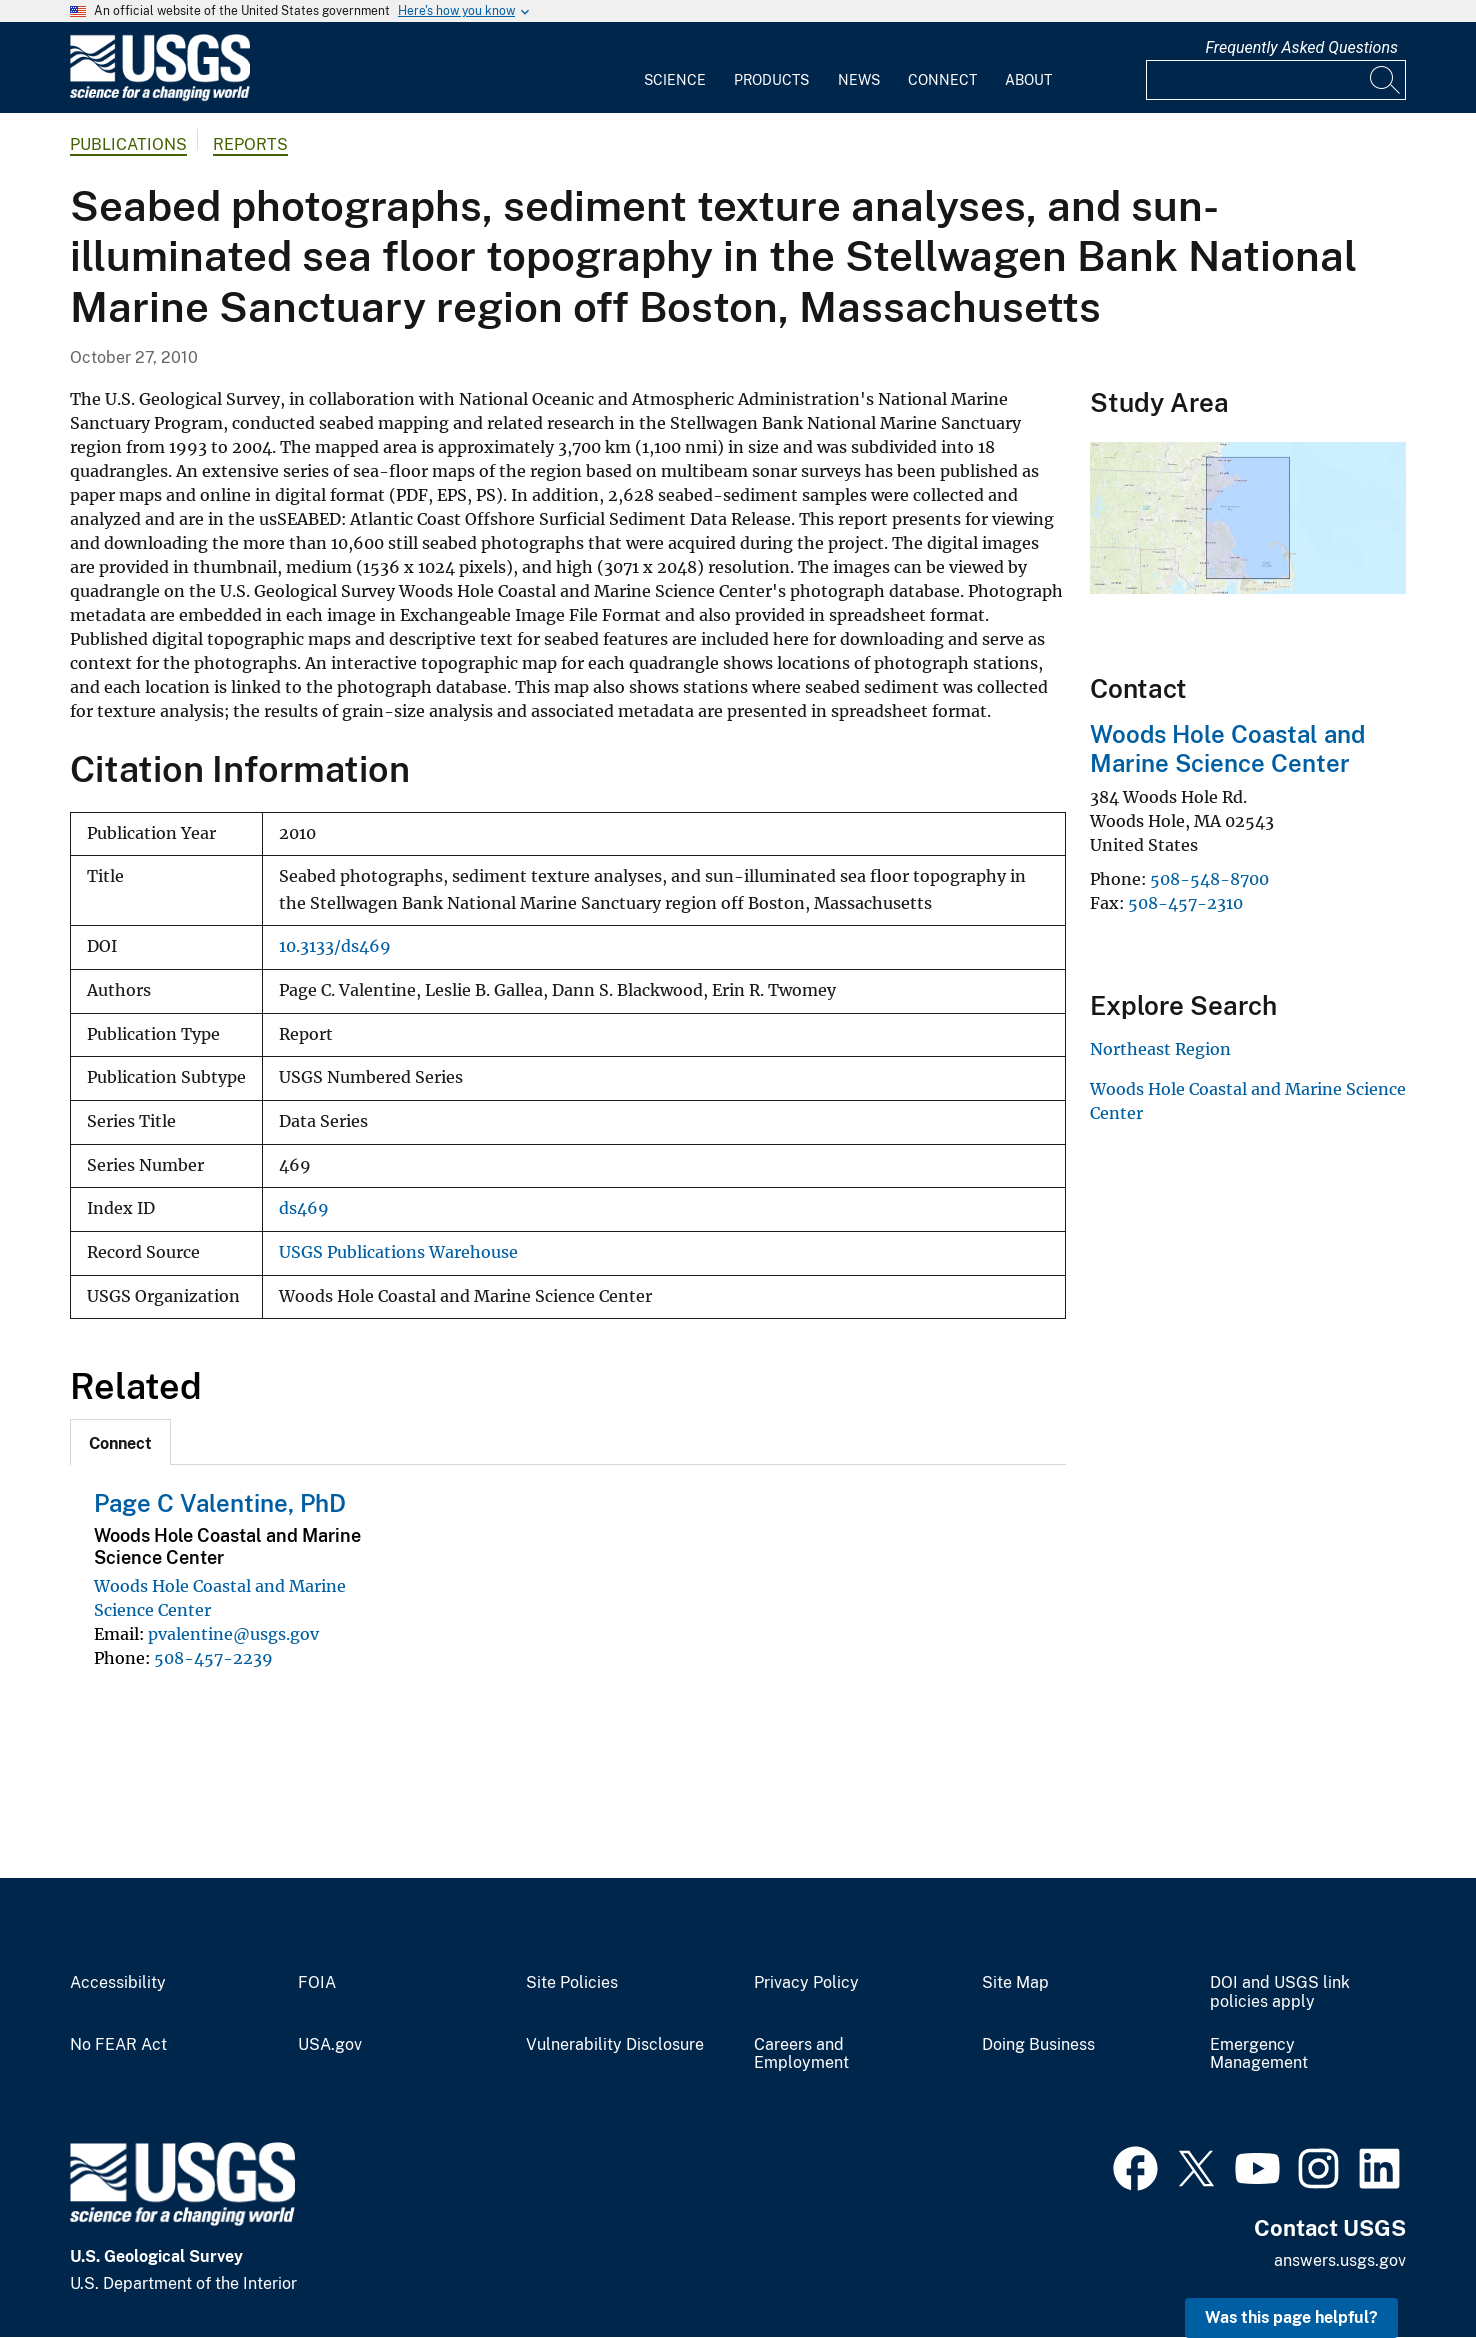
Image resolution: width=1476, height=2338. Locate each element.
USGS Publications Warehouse (398, 1252)
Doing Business (1038, 2045)
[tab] (120, 1442)
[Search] (1386, 80)
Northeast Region (1160, 1049)
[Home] (160, 96)
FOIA (317, 1983)
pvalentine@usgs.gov (233, 1634)
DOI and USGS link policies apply (1280, 1992)
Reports (250, 144)
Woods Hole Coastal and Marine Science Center (1227, 748)
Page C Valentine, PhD (220, 1503)
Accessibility (118, 1983)
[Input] (1276, 80)
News (859, 80)
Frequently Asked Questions (1301, 47)
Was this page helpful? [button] (1291, 2317)
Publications (128, 144)
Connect (942, 80)
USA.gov (330, 2045)
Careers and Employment (801, 2054)
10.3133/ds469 (335, 946)
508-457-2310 (1185, 903)
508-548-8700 (1209, 879)
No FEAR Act (118, 2045)
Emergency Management (1259, 2054)
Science (675, 80)
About (1028, 80)
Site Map (1015, 1983)
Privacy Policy (806, 1983)
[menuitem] (675, 68)
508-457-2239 (213, 1658)
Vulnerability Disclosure (615, 2045)
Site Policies (572, 1983)
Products (771, 80)
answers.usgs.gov (1340, 2260)
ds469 (304, 1208)
